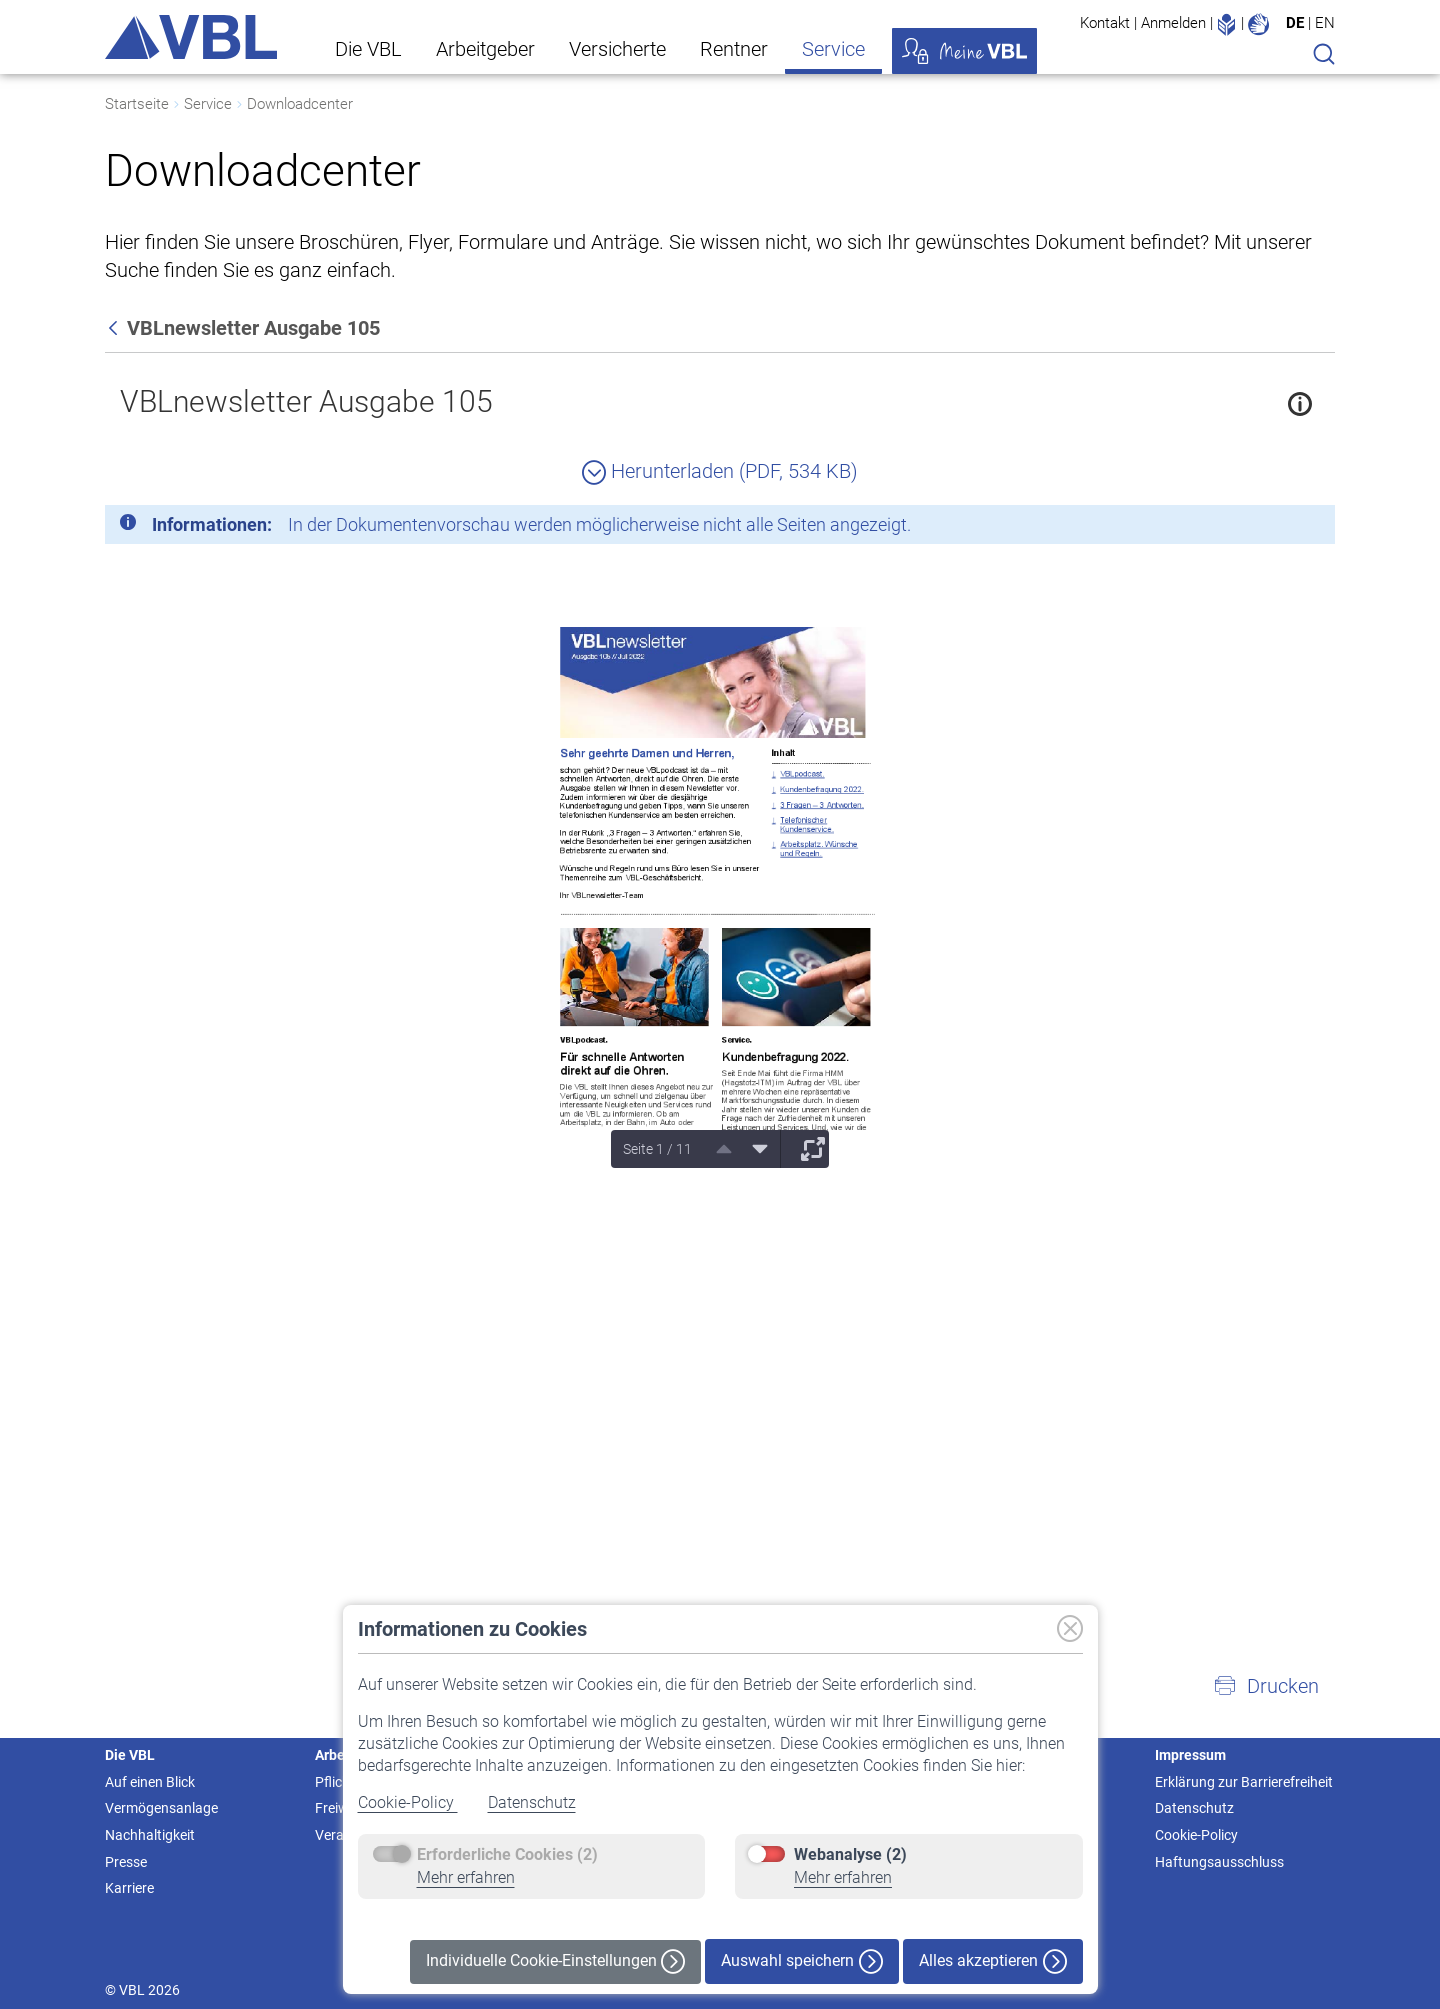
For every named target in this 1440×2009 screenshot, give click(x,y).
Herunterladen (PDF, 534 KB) (720, 471)
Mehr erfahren (466, 1877)
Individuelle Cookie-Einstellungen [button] (555, 1961)
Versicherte (617, 49)
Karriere (129, 1888)
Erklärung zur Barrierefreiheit (1244, 1782)
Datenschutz (532, 1802)
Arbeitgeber (485, 49)
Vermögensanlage (161, 1808)
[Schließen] (1265, 528)
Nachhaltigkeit (150, 1835)
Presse (126, 1862)
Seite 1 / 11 (657, 1149)
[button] (1266, 1686)
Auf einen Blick (150, 1782)
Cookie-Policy (408, 1802)
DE (1295, 23)
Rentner (734, 49)
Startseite (137, 104)
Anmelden (1173, 23)
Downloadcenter (300, 104)
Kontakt (1105, 23)
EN (1325, 23)
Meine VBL (964, 51)
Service (833, 49)
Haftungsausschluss (1219, 1862)
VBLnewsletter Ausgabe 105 (306, 401)
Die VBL (368, 49)
